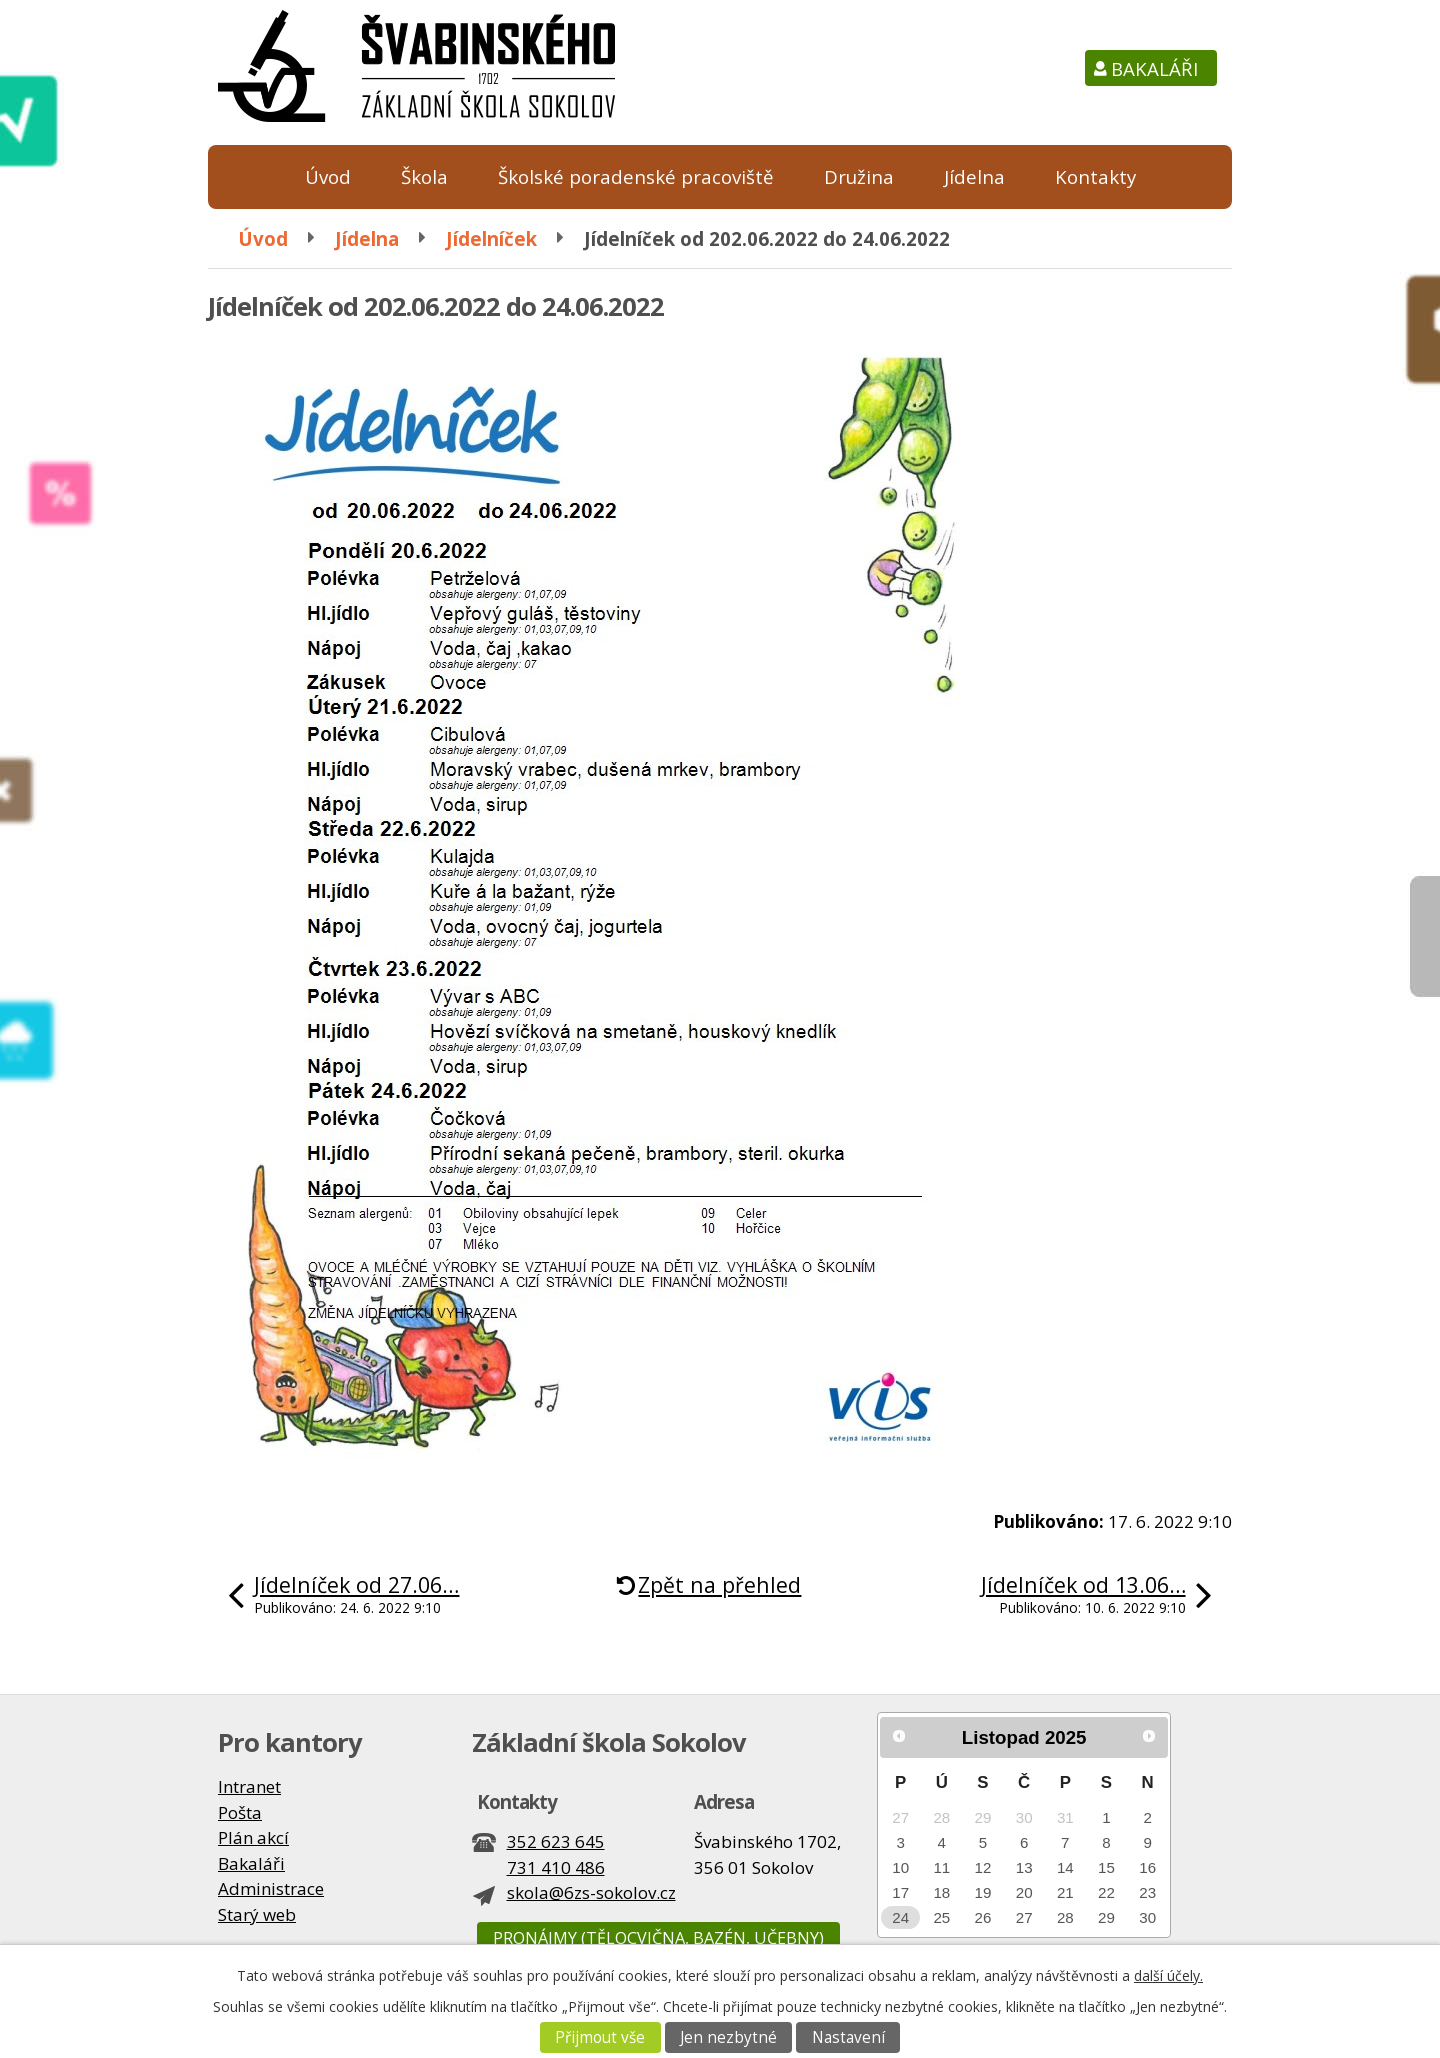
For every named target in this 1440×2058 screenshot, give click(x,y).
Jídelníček (491, 238)
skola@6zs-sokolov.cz (591, 1892)
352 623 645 (556, 1841)
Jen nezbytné (728, 2037)
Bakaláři (1154, 68)
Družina (859, 176)
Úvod (328, 176)
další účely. (1168, 1975)
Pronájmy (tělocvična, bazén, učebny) (658, 1938)
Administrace (271, 1888)
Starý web (257, 1914)
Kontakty (1095, 176)
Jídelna (974, 176)
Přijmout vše (600, 2037)
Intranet (249, 1786)
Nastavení (848, 2037)
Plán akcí (253, 1837)
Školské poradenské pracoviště (636, 176)
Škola (424, 176)
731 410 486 (556, 1867)
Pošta (240, 1812)
